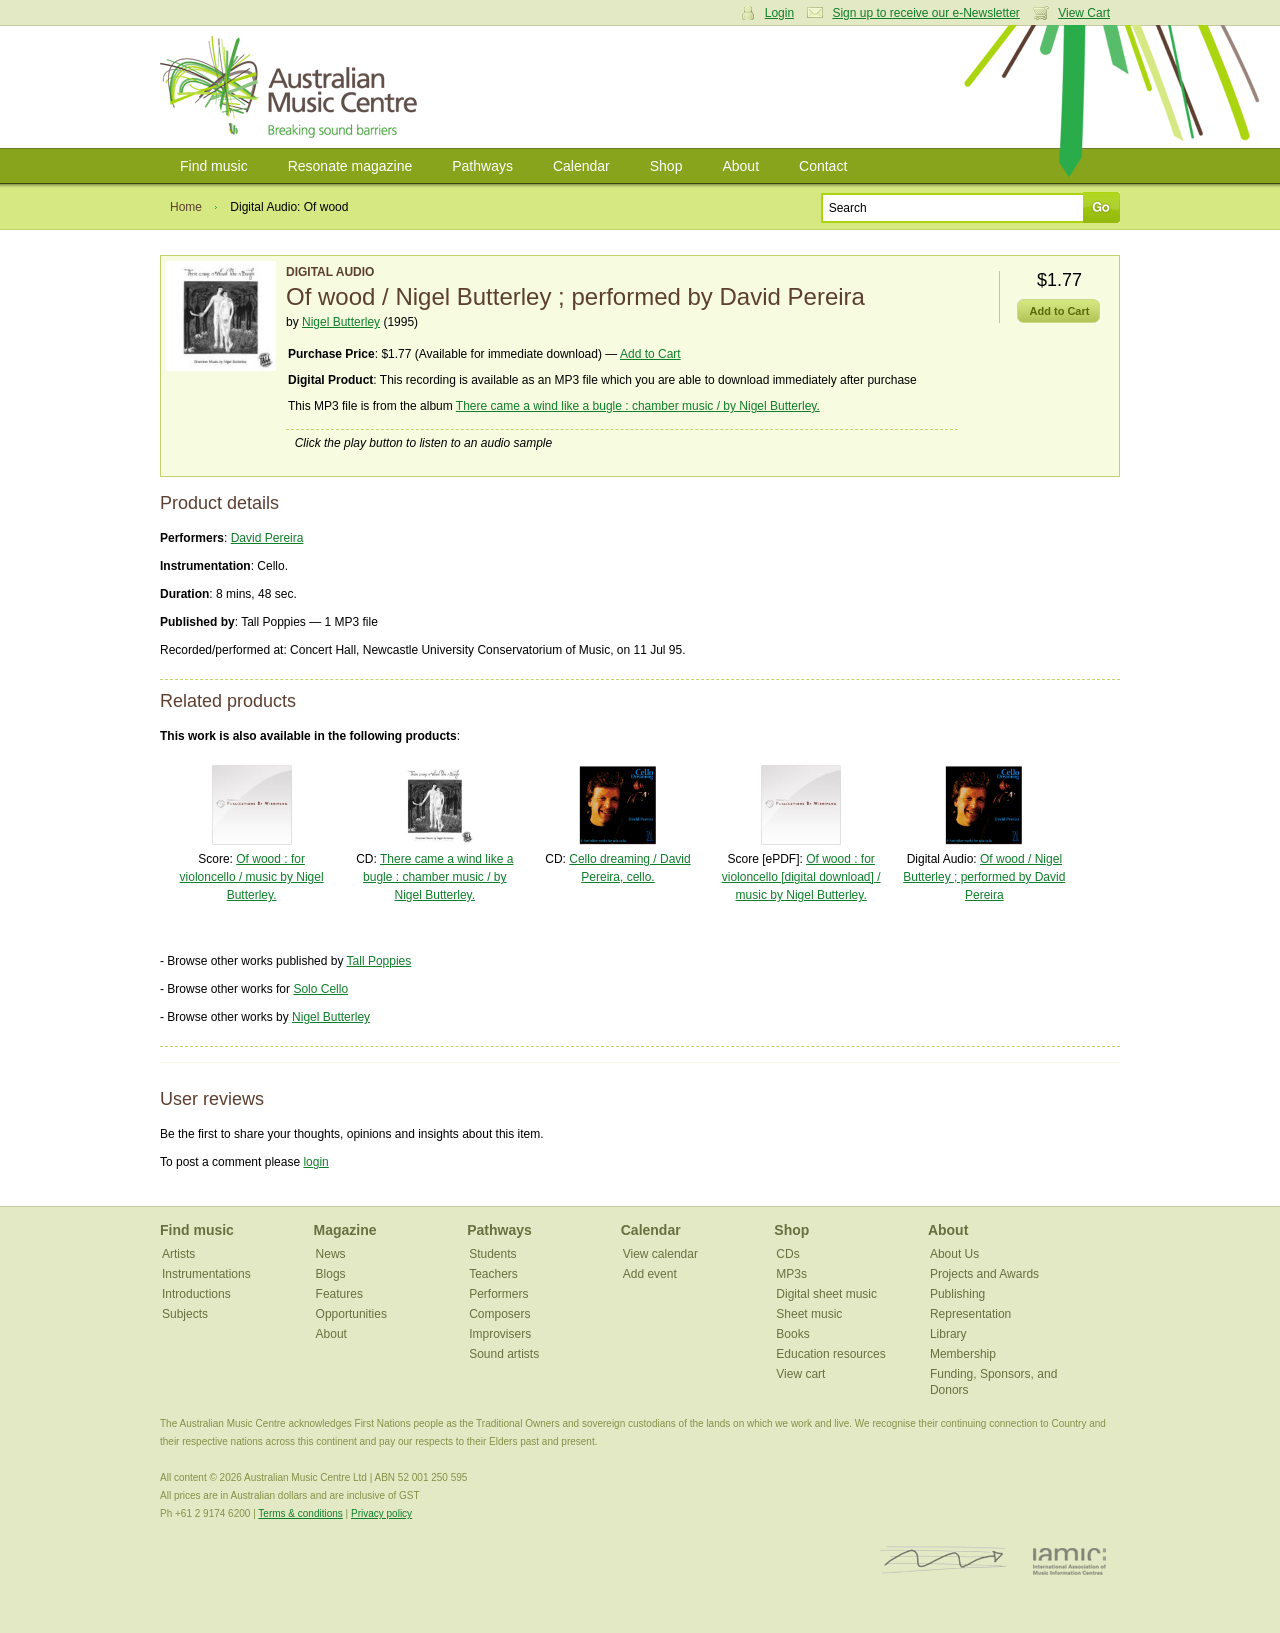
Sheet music (809, 1314)
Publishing (957, 1294)
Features (339, 1294)
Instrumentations (206, 1274)
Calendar (581, 166)
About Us (954, 1254)
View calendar (660, 1254)
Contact (823, 166)
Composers (499, 1314)
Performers (498, 1294)
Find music (214, 166)
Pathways (482, 166)
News (331, 1254)
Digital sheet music (826, 1294)
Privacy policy (381, 1513)
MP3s (791, 1274)
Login (779, 13)
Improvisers (500, 1334)
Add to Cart (650, 354)
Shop (666, 166)
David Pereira (267, 538)
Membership (963, 1354)
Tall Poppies (379, 961)
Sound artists (504, 1354)
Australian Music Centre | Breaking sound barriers (292, 87)
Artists (178, 1254)
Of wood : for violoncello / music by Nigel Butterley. (252, 877)
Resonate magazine (350, 166)
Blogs (331, 1274)
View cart (800, 1374)
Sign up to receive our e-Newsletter (925, 13)
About (740, 166)
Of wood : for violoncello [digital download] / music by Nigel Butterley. (801, 877)
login (315, 1162)
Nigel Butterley (341, 322)
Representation (970, 1314)
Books (792, 1334)
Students (492, 1254)
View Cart (1084, 13)
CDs (787, 1254)
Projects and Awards (984, 1274)
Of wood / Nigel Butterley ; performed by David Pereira (984, 877)
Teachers (493, 1274)
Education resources (830, 1354)
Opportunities (351, 1314)
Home (186, 207)
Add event (650, 1274)
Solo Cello (320, 989)
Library (948, 1334)
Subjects (185, 1314)
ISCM (943, 1560)
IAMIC (1069, 1560)
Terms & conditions (300, 1513)
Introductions (196, 1294)
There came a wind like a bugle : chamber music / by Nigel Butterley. (638, 406)
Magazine (345, 1230)
